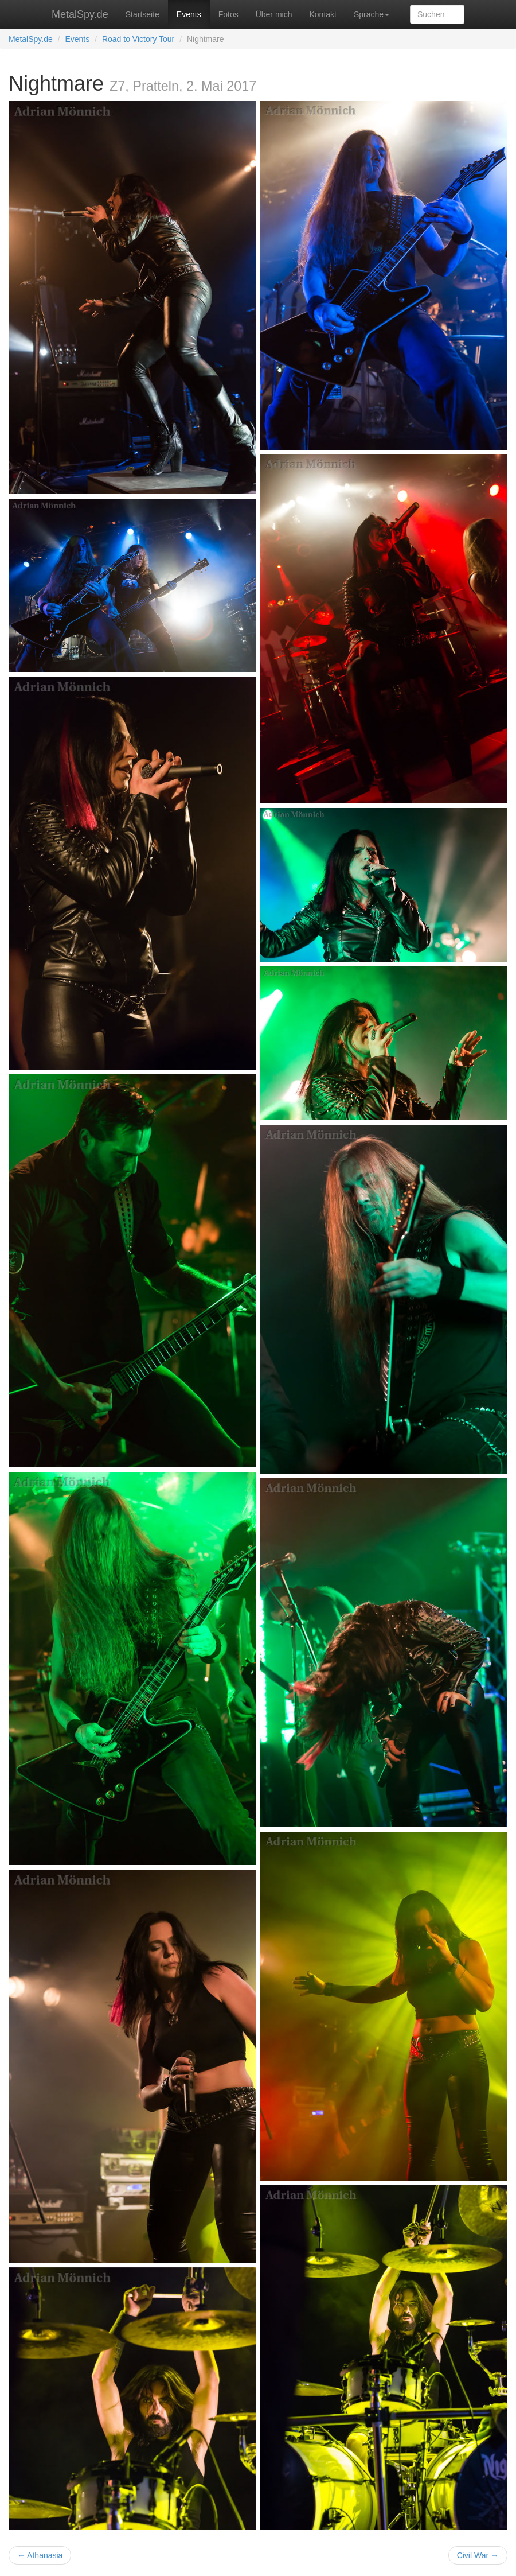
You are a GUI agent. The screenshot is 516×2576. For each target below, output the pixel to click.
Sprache (371, 14)
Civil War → (478, 2555)
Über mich (274, 14)
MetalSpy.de (80, 14)
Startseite (142, 14)
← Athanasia (39, 2555)
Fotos (228, 14)
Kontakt (322, 14)
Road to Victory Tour (138, 39)
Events (189, 14)
